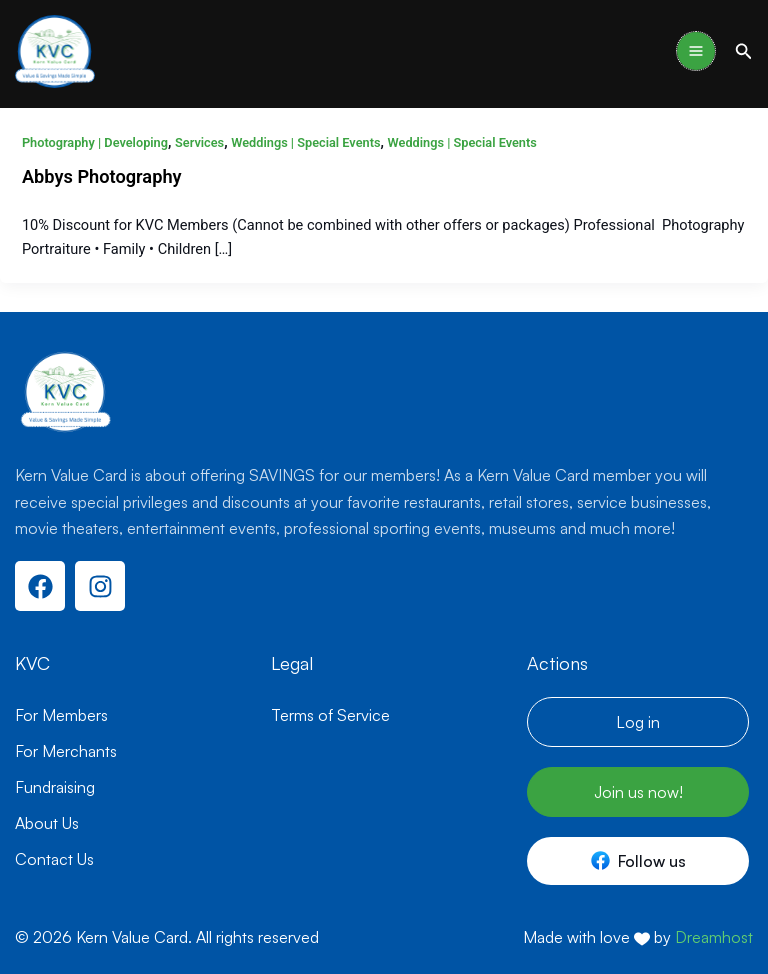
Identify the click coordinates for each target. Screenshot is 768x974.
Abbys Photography (102, 176)
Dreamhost (714, 937)
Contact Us (54, 859)
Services (199, 142)
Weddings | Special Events (305, 142)
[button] (744, 51)
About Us (47, 823)
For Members (61, 715)
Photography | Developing (95, 142)
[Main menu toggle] (696, 51)
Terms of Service (330, 715)
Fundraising (55, 787)
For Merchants (66, 751)
